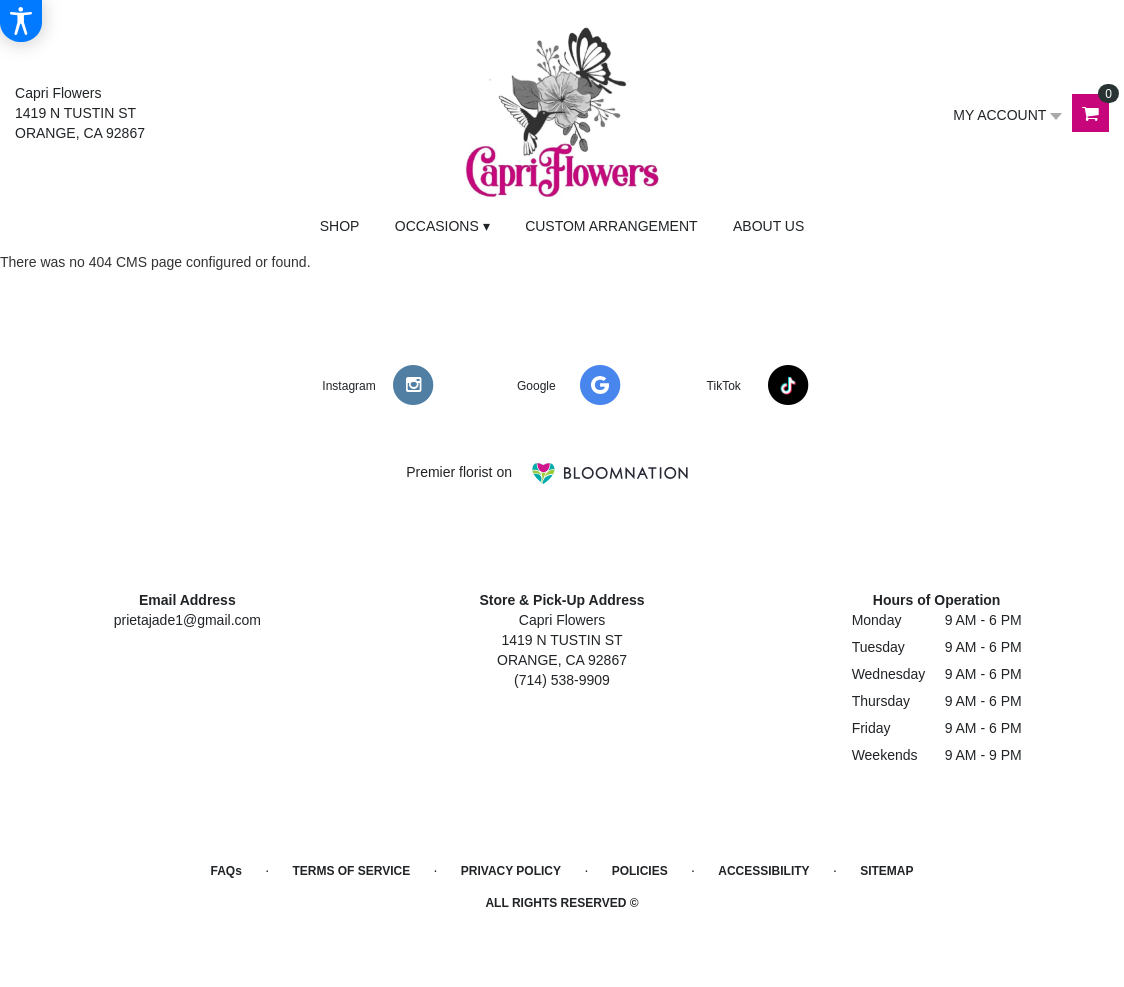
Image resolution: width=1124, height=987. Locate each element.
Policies (640, 871)
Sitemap (886, 871)
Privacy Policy (511, 871)
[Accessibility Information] (21, 21)
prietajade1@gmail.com (187, 620)
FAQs (226, 871)
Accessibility (763, 871)
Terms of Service (351, 871)
